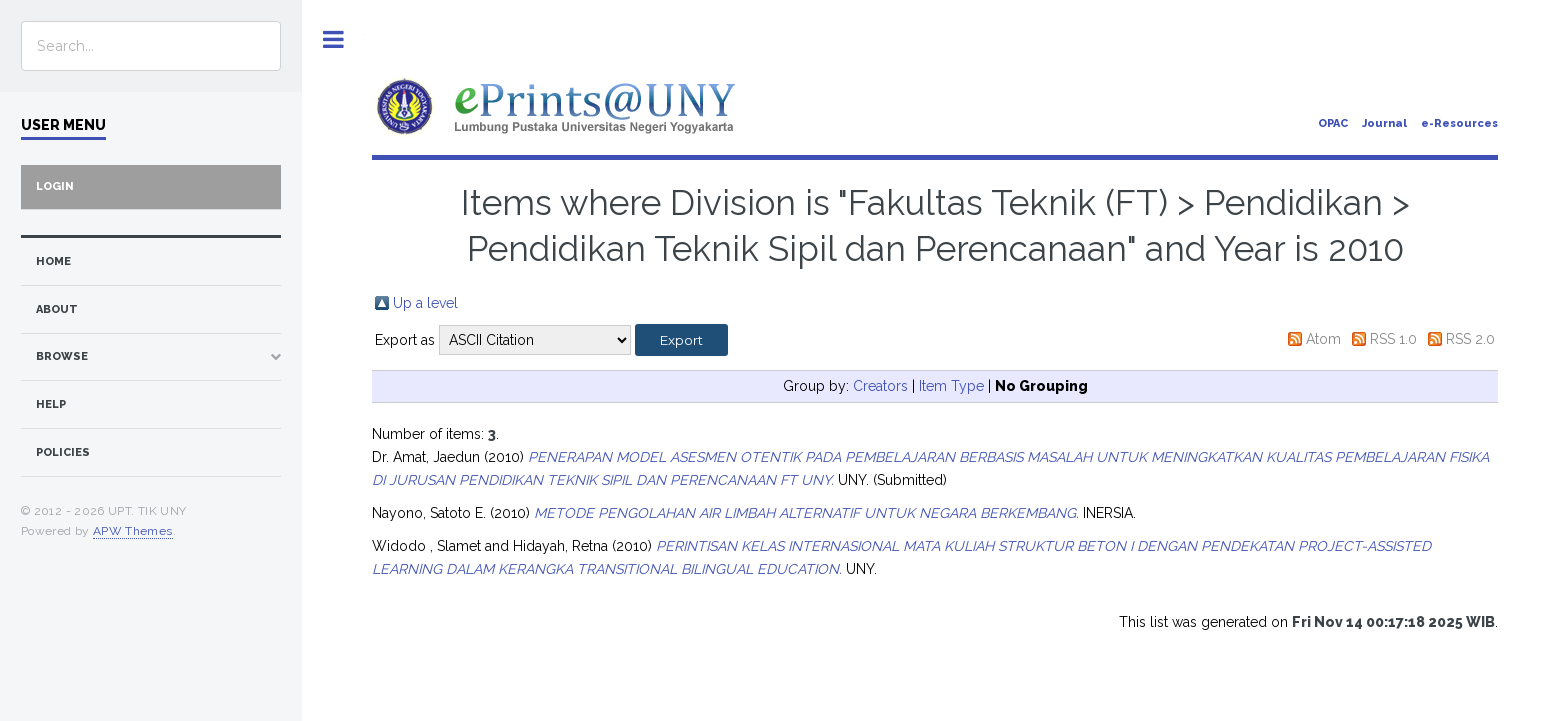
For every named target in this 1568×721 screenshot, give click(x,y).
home (53, 261)
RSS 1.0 (1393, 339)
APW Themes (133, 531)
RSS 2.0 (1470, 339)
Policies (63, 452)
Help (51, 404)
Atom (1323, 339)
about (57, 309)
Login (55, 186)
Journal (1384, 123)
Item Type (951, 386)
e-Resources (1459, 123)
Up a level (425, 303)
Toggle (333, 39)
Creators (880, 386)
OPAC (1333, 123)
